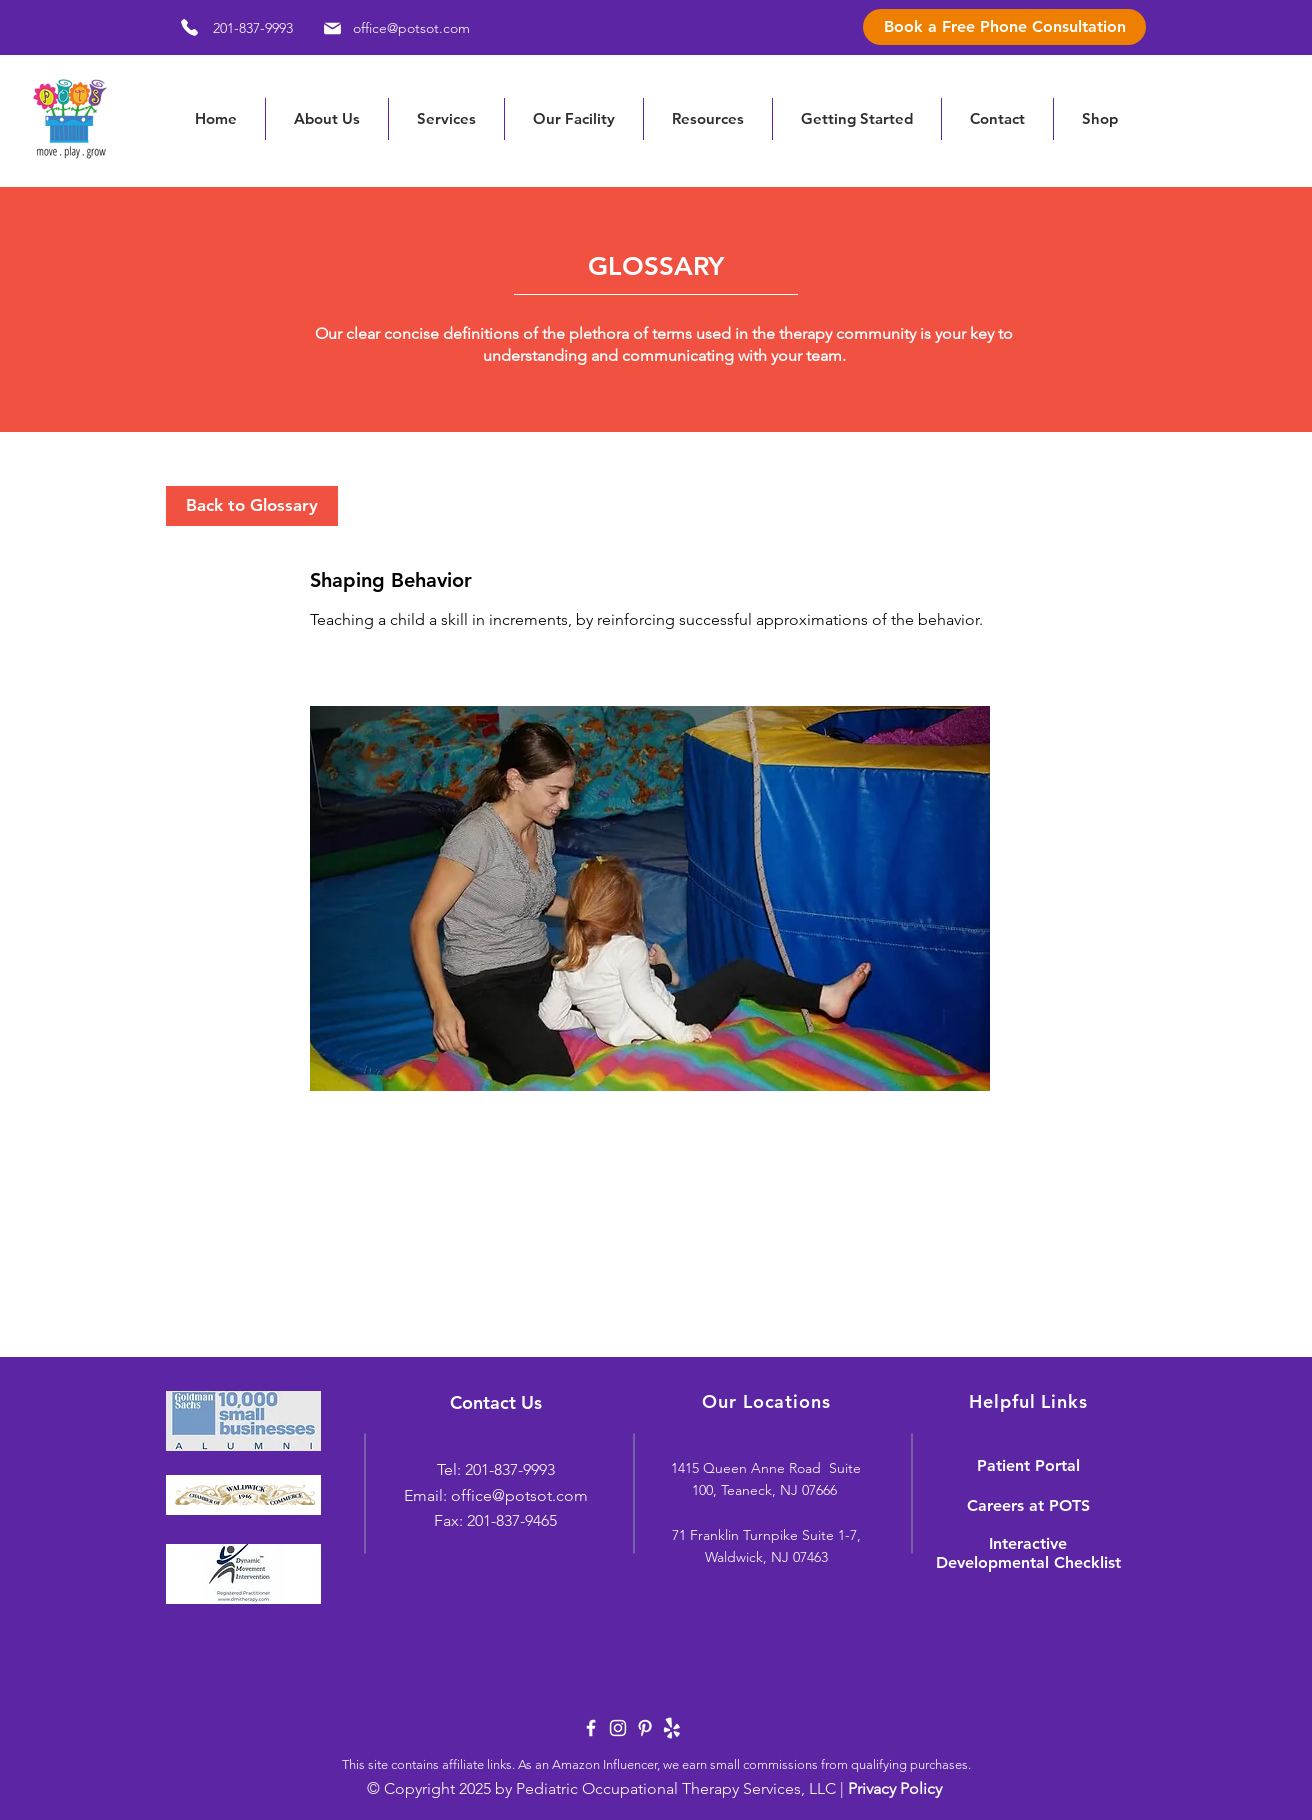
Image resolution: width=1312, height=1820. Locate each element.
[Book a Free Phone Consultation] (1004, 27)
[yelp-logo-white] (672, 1728)
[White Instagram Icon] (618, 1728)
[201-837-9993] (229, 27)
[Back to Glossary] (252, 506)
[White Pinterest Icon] (645, 1728)
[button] (707, 119)
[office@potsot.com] (393, 28)
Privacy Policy (895, 1788)
